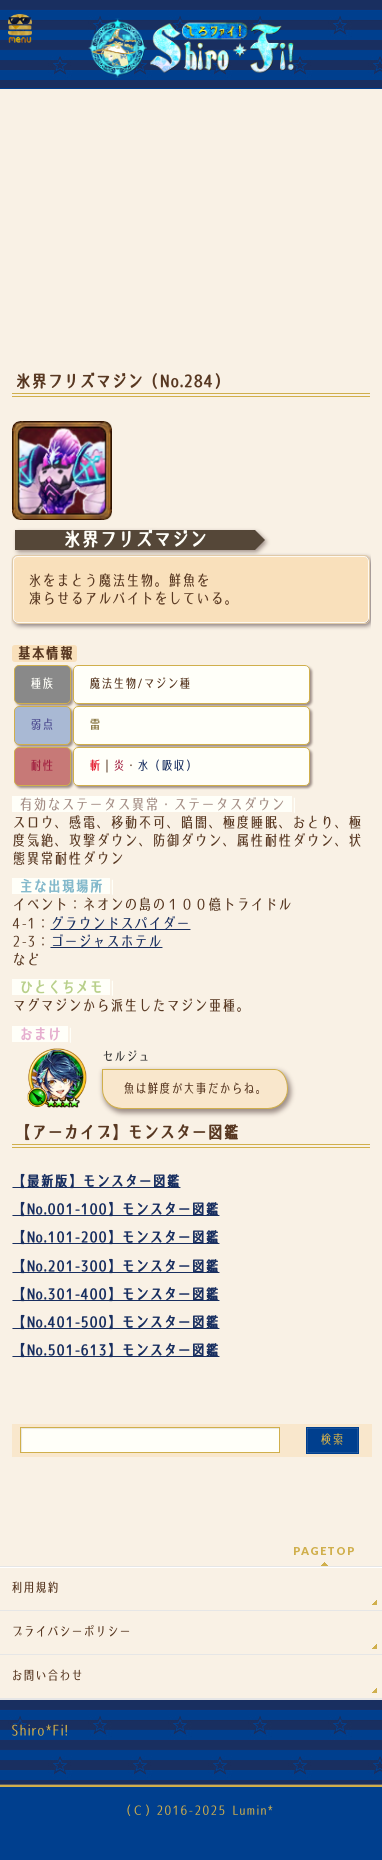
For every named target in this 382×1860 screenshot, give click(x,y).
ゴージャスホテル (106, 941)
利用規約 (35, 1588)
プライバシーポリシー (71, 1632)
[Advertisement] (190, 240)
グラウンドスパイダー (120, 923)
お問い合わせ (47, 1676)
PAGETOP (324, 1550)
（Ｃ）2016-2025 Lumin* (196, 1810)
